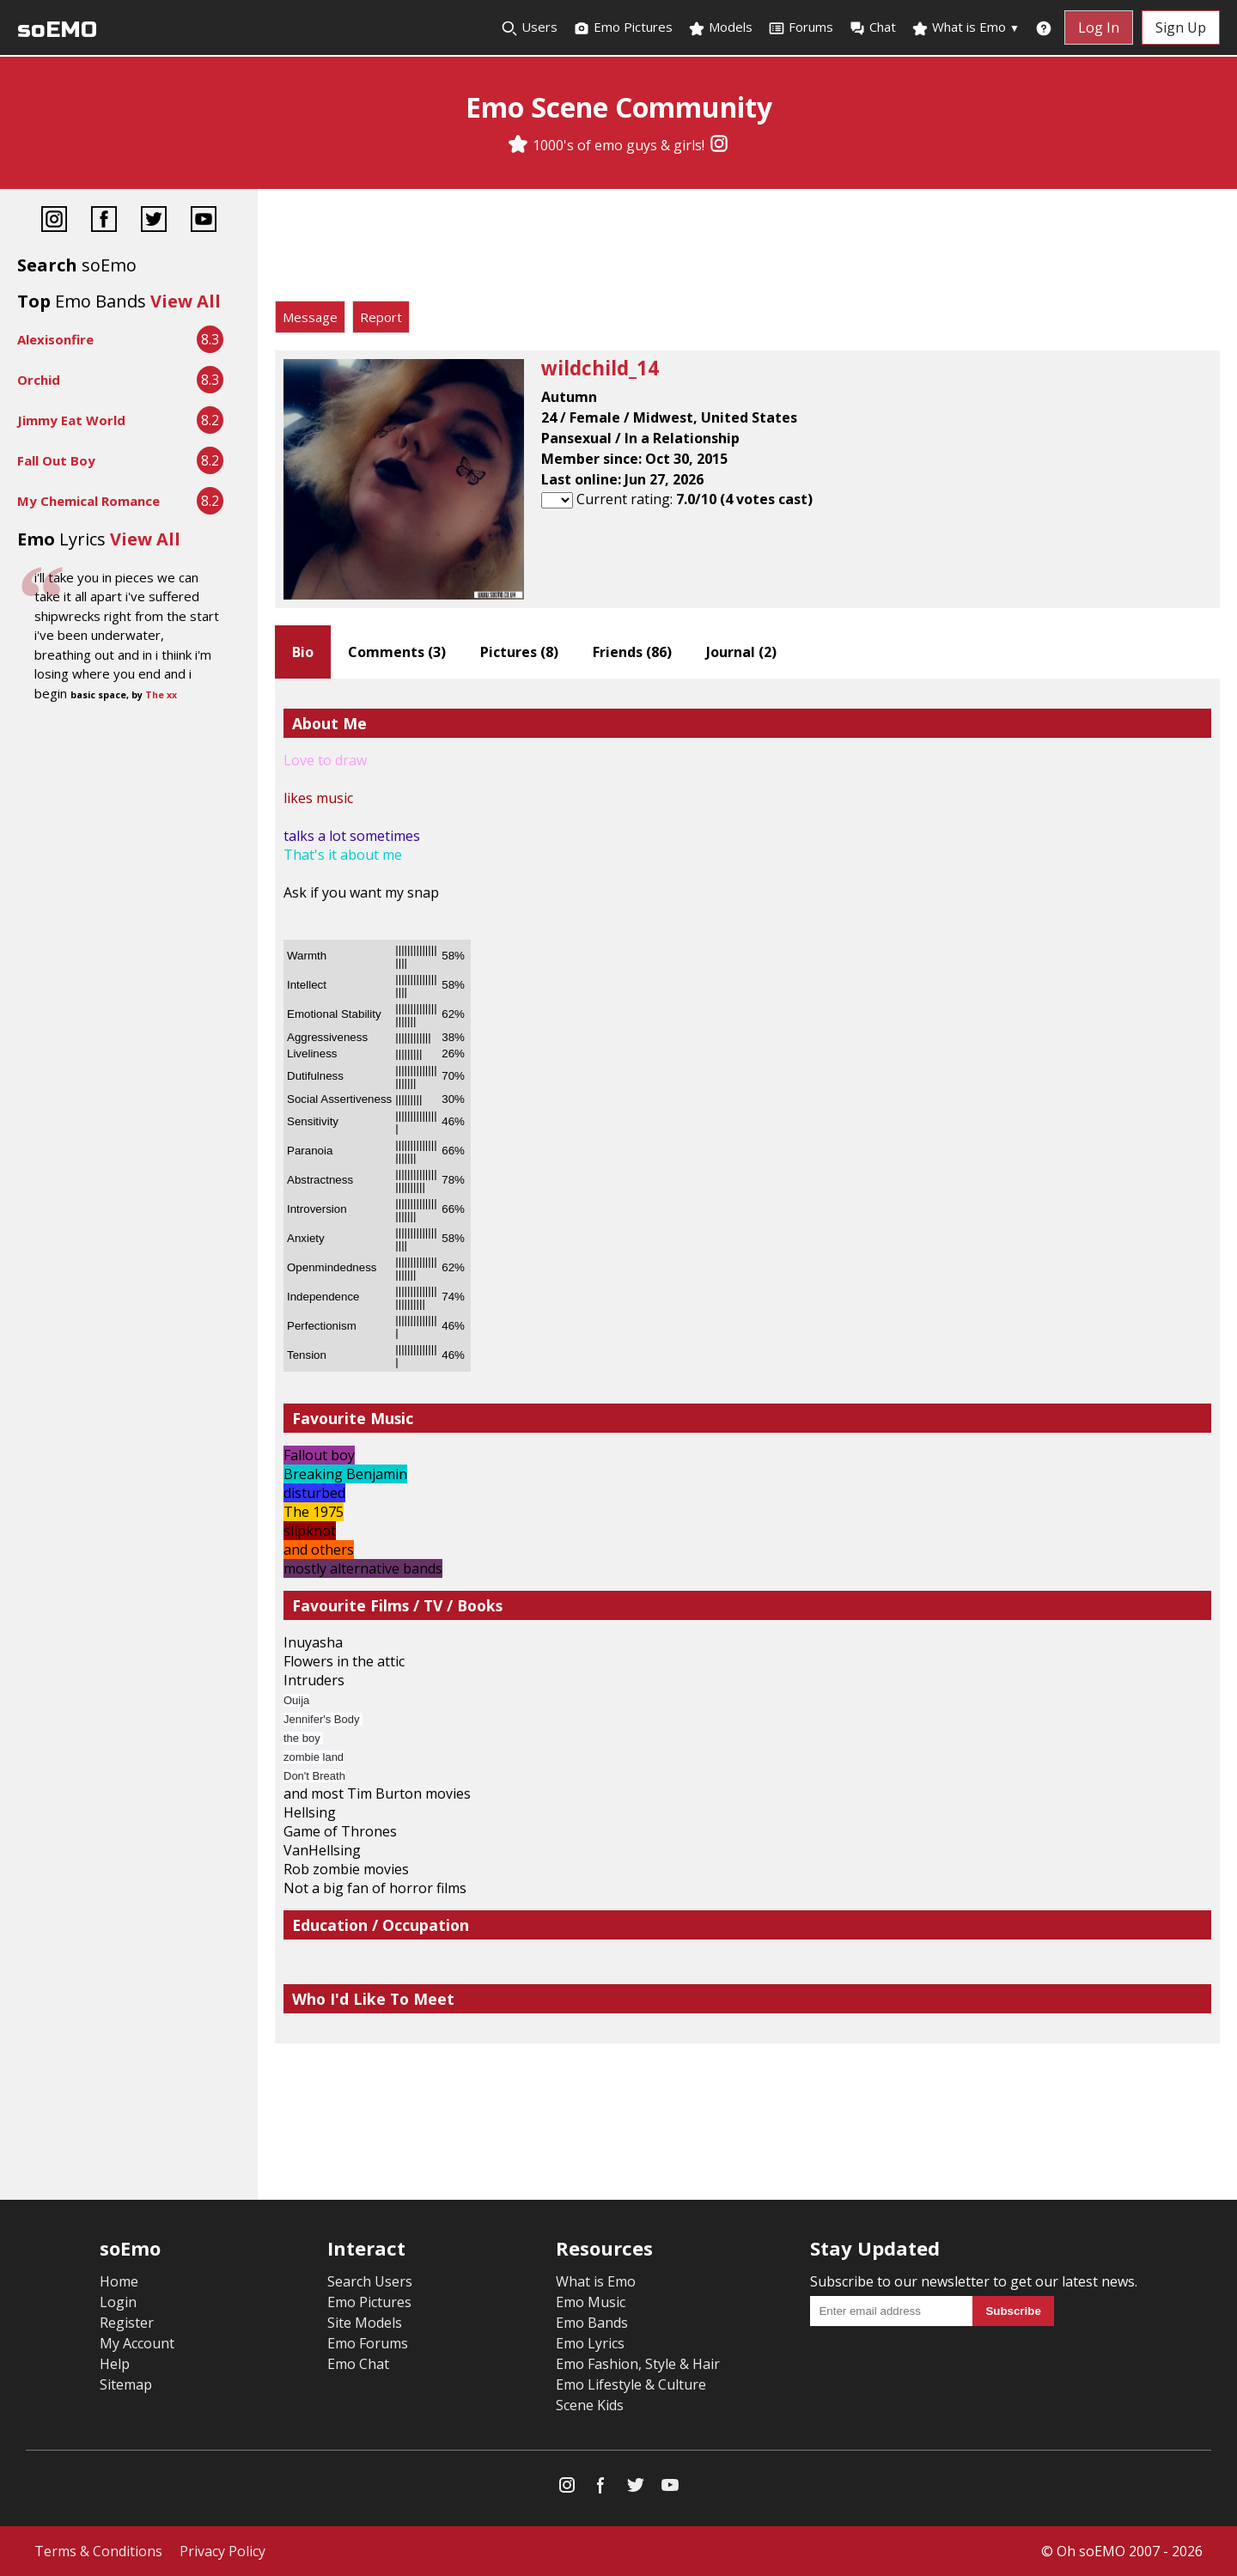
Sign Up (1180, 27)
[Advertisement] (747, 249)
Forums (800, 27)
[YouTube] (203, 221)
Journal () (741, 651)
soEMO (57, 29)
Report (381, 317)
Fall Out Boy (56, 460)
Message (310, 317)
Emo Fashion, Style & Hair (638, 2363)
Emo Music (590, 2302)
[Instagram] (719, 145)
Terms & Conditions (98, 2551)
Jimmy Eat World (71, 420)
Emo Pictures (623, 27)
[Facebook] (104, 221)
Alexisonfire (55, 339)
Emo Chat (358, 2363)
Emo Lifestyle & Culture (631, 2384)
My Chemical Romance (88, 500)
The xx (161, 695)
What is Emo (965, 27)
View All (185, 301)
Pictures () (519, 651)
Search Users (369, 2281)
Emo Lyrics (590, 2343)
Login (118, 2302)
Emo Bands (592, 2322)
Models (720, 27)
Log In (1098, 27)
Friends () (632, 651)
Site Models (364, 2322)
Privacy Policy (222, 2551)
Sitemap (126, 2384)
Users (529, 27)
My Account (137, 2343)
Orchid (38, 379)
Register (127, 2322)
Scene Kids (590, 2405)
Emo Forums (367, 2343)
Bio (303, 651)
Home (119, 2281)
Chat (872, 27)
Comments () (397, 651)
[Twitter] (154, 221)
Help (115, 2363)
